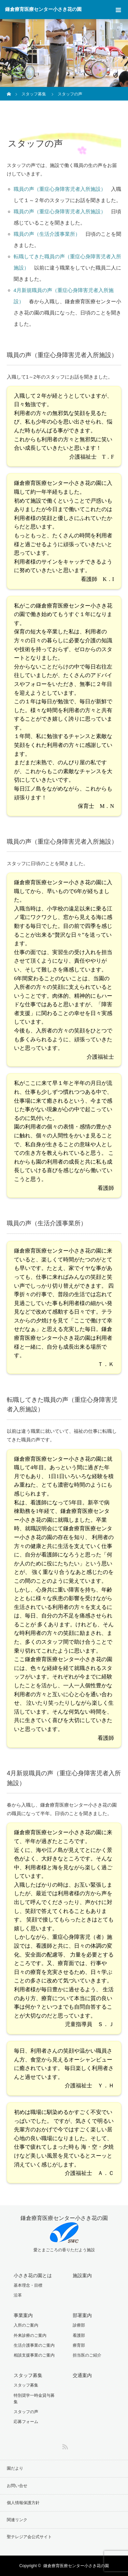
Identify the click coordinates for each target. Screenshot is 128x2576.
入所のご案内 (26, 2325)
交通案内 (82, 2375)
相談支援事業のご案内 (34, 2355)
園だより (15, 2468)
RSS (64, 2445)
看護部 (79, 2335)
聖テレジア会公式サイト (29, 2536)
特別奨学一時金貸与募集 (34, 2398)
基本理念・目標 (28, 2285)
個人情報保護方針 (23, 2502)
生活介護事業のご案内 (34, 2345)
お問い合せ (17, 2485)
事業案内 (23, 2315)
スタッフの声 (26, 2411)
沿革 (18, 2295)
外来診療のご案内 (30, 2335)
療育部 (79, 2345)
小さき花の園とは (33, 2275)
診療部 (79, 2325)
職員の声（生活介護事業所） (47, 234)
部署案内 (82, 2315)
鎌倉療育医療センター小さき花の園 (43, 9)
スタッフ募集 (28, 2375)
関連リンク (17, 2519)
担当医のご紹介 (87, 2355)
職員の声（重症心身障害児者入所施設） (60, 189)
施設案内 (82, 2275)
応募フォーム (26, 2421)
